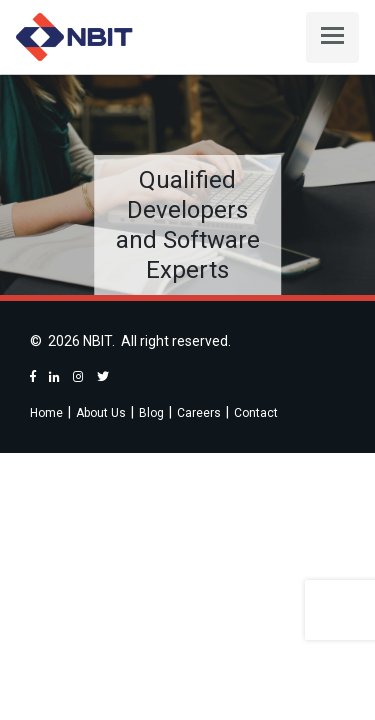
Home (46, 413)
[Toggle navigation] (332, 37)
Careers (199, 413)
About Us (101, 413)
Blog (151, 413)
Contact (256, 413)
